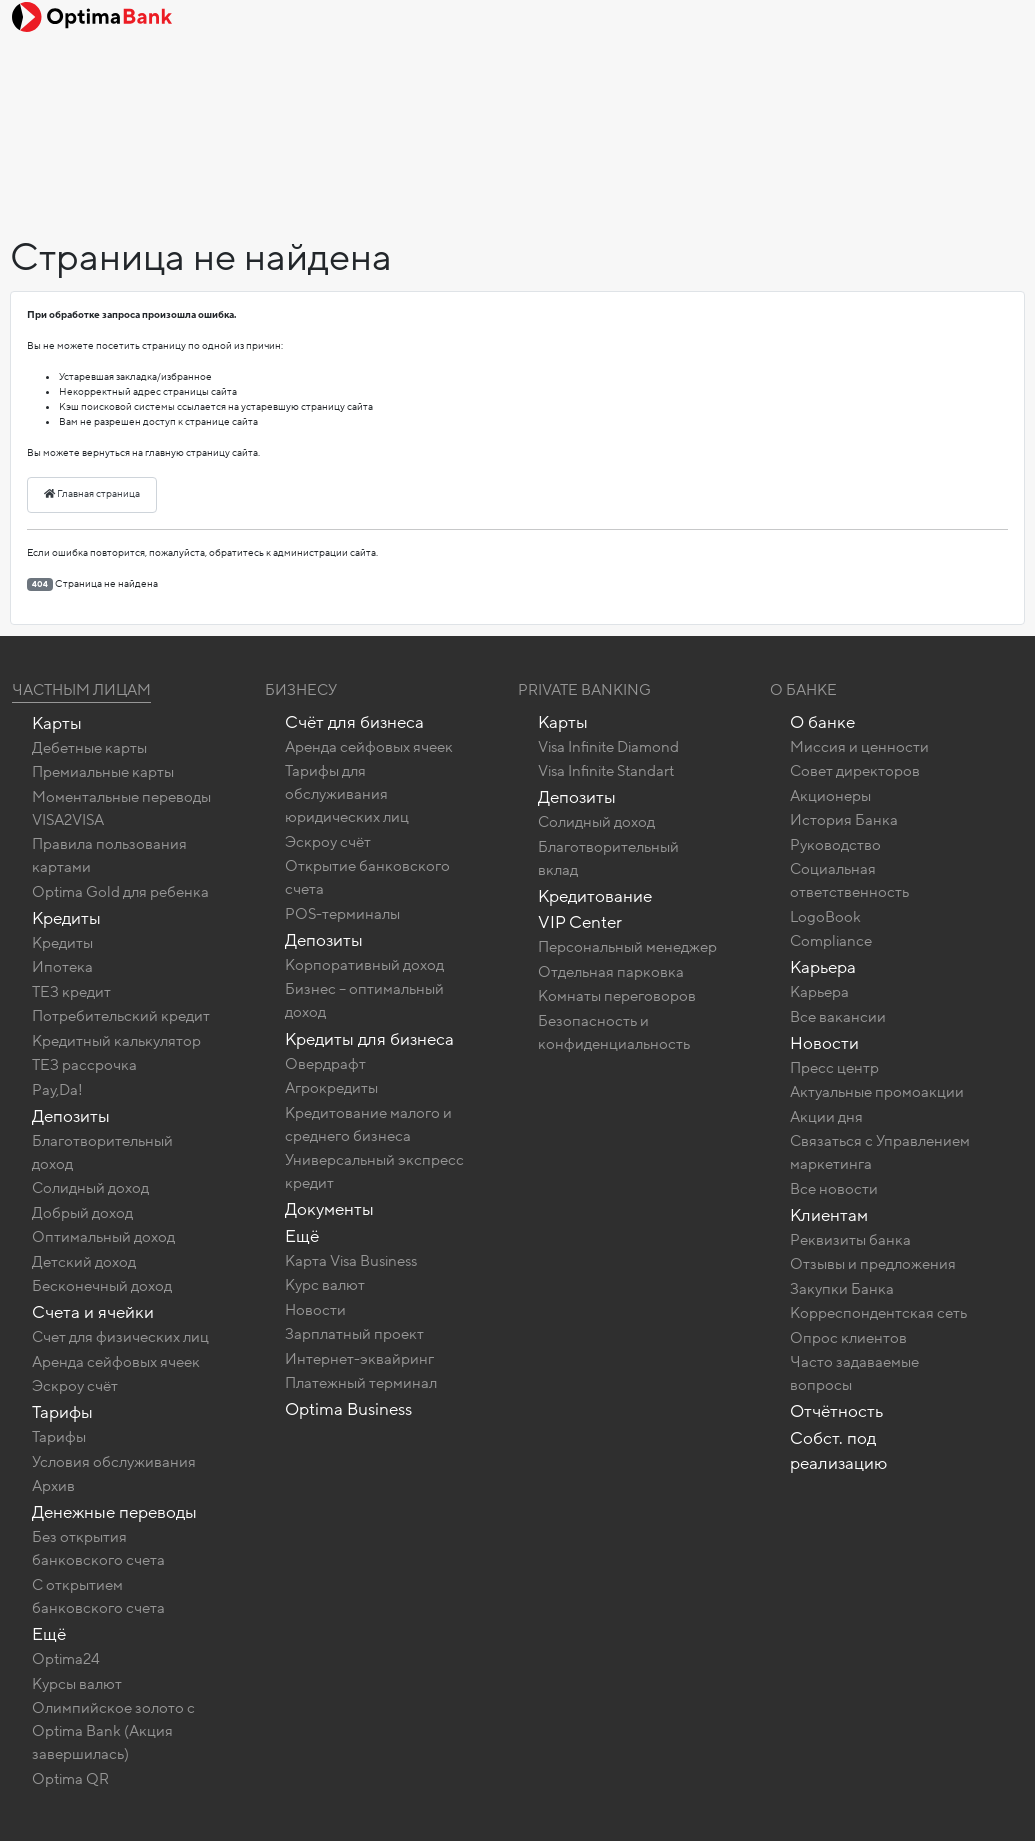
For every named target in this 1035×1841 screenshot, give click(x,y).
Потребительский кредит (121, 1016)
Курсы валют (77, 1684)
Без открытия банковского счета (98, 1548)
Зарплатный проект (354, 1334)
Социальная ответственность (849, 880)
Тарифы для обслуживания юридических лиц (347, 794)
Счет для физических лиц (120, 1337)
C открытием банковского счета (98, 1596)
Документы (329, 1209)
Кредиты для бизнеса (369, 1039)
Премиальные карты (103, 772)
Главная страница (92, 494)
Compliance (831, 941)
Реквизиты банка (850, 1240)
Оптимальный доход (103, 1237)
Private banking (584, 690)
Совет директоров (855, 771)
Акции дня (826, 1117)
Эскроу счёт (75, 1386)
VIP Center (580, 922)
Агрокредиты (331, 1088)
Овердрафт (325, 1064)
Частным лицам (81, 690)
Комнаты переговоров (617, 996)
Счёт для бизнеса (354, 722)
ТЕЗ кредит (71, 992)
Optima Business (348, 1409)
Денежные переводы (114, 1512)
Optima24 (66, 1659)
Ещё (49, 1634)
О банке (822, 722)
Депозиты (71, 1116)
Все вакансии (838, 1017)
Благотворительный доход (102, 1152)
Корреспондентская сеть (878, 1313)
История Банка (844, 820)
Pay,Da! (57, 1090)
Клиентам (829, 1215)
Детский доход (84, 1262)
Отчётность (836, 1411)
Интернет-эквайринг (359, 1359)
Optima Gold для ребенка (120, 892)
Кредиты (66, 918)
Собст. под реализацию (838, 1451)
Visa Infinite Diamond (608, 747)
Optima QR (70, 1779)
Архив (53, 1486)
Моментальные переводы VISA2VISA (121, 808)
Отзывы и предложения (873, 1264)
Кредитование (595, 896)
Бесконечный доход (102, 1286)
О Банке (803, 690)
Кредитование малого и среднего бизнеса (368, 1124)
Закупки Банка (842, 1289)
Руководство (835, 845)
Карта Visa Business (351, 1261)
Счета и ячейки (93, 1312)
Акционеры (830, 796)
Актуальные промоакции (877, 1092)
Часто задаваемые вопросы (854, 1373)
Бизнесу (301, 690)
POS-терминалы (342, 914)
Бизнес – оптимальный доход (364, 1000)
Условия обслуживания (114, 1462)
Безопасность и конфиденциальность (614, 1032)
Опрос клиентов (848, 1338)
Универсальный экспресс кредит (374, 1171)
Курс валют (325, 1285)
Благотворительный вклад (608, 858)
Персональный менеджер (627, 947)
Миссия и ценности (859, 747)
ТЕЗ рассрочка (84, 1065)
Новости (315, 1310)
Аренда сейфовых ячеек (116, 1362)
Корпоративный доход (364, 965)
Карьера (823, 967)
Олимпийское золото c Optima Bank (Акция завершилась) (113, 1731)
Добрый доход (82, 1213)
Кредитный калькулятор (116, 1041)
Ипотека (62, 967)
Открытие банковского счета (367, 877)
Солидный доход (90, 1188)
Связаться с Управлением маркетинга (880, 1152)
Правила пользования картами (109, 855)
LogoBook (825, 917)
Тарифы (62, 1412)
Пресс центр (834, 1068)
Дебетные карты (89, 748)
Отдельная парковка (611, 972)
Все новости (834, 1189)
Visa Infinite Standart (606, 771)
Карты (57, 723)
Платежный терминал (361, 1383)
